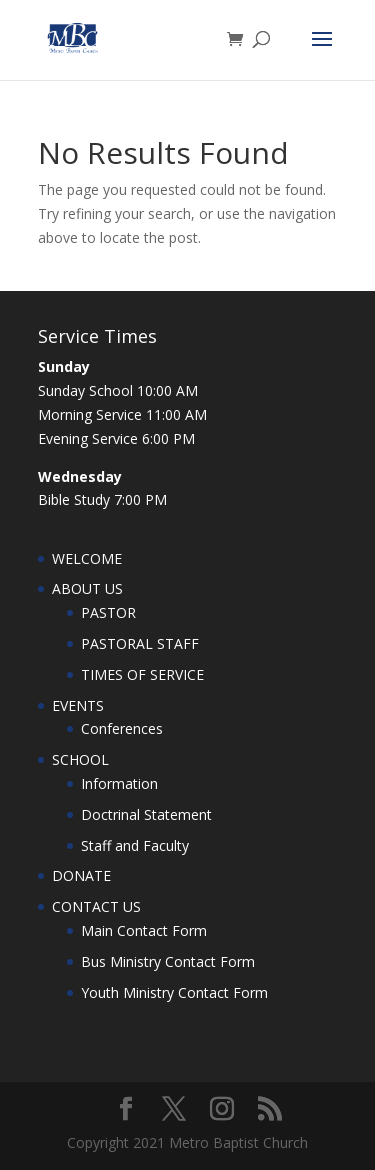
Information (119, 783)
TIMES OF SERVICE (142, 674)
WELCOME (87, 558)
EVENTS (78, 705)
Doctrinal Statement (146, 814)
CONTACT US (96, 906)
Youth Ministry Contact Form (174, 992)
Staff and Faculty (135, 845)
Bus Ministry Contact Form (168, 961)
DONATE (81, 875)
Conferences (122, 728)
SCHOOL (80, 759)
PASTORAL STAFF (140, 643)
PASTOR (108, 612)
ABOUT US (87, 588)
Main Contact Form (144, 930)
